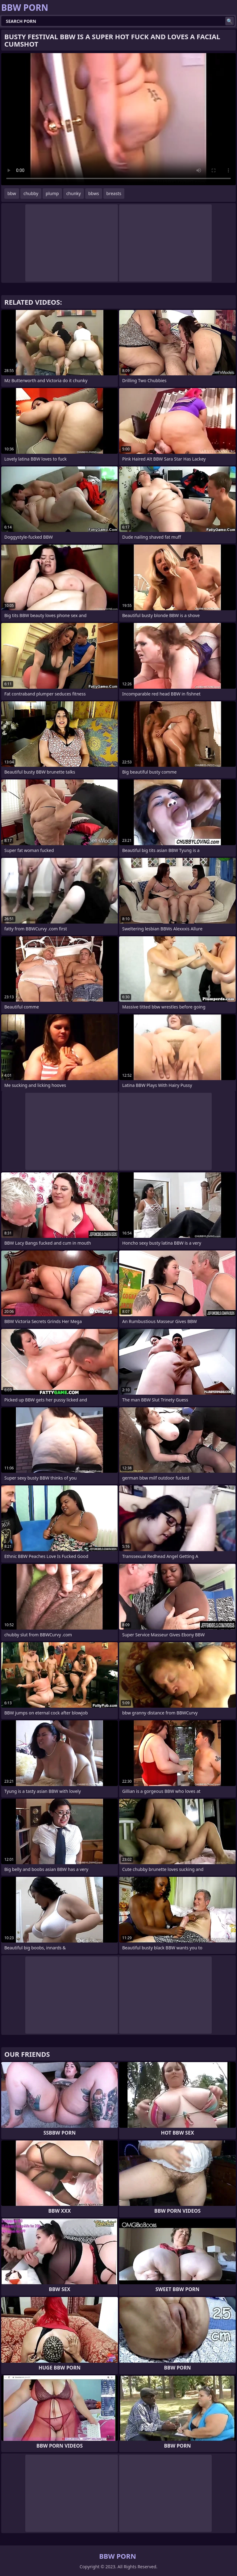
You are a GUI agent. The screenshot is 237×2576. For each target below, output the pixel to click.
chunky (73, 193)
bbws (93, 193)
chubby (30, 193)
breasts (113, 193)
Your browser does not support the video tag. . (118, 119)
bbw (11, 193)
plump (52, 193)
